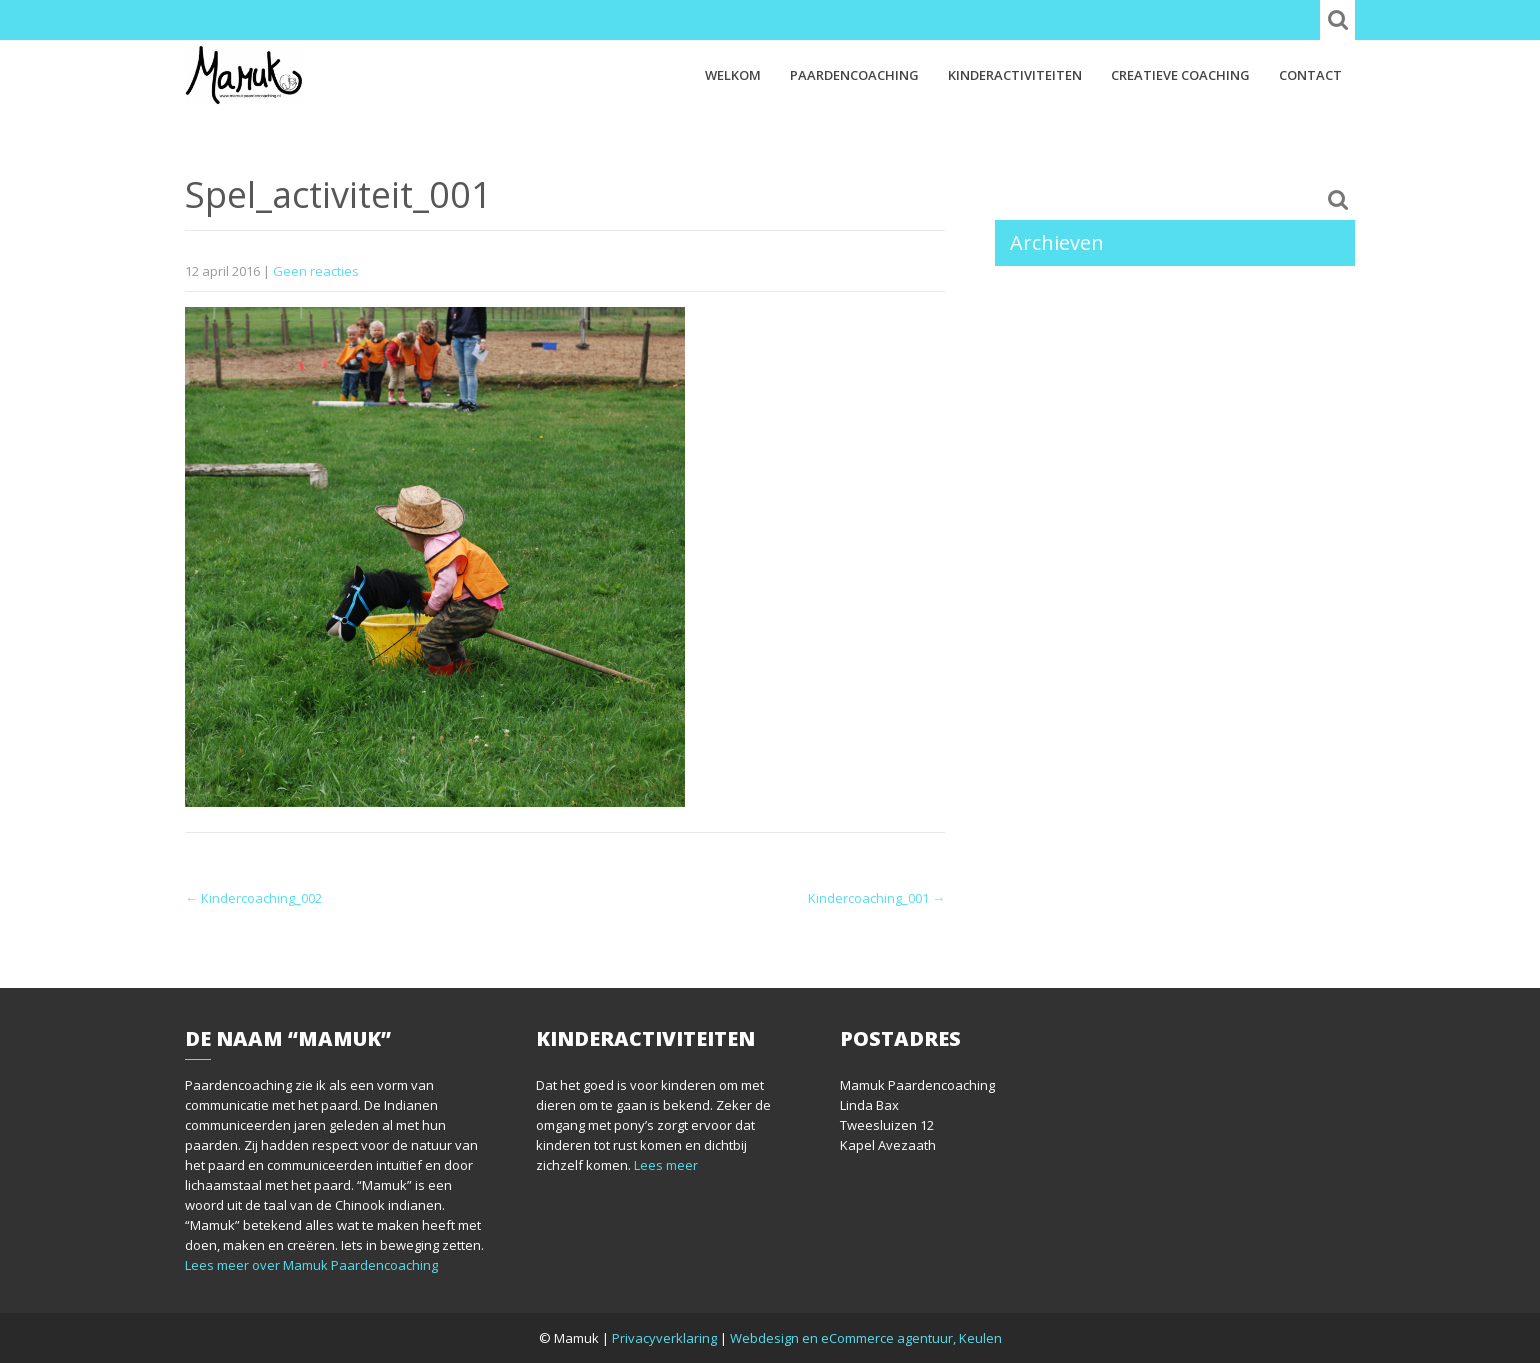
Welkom (733, 75)
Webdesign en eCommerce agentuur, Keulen (866, 1338)
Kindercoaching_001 (876, 898)
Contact (1310, 75)
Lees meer (666, 1165)
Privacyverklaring (664, 1338)
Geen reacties (316, 271)
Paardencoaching (854, 75)
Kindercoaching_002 (253, 898)
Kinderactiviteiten (1015, 75)
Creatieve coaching (1180, 75)
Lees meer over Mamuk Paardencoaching (311, 1265)
